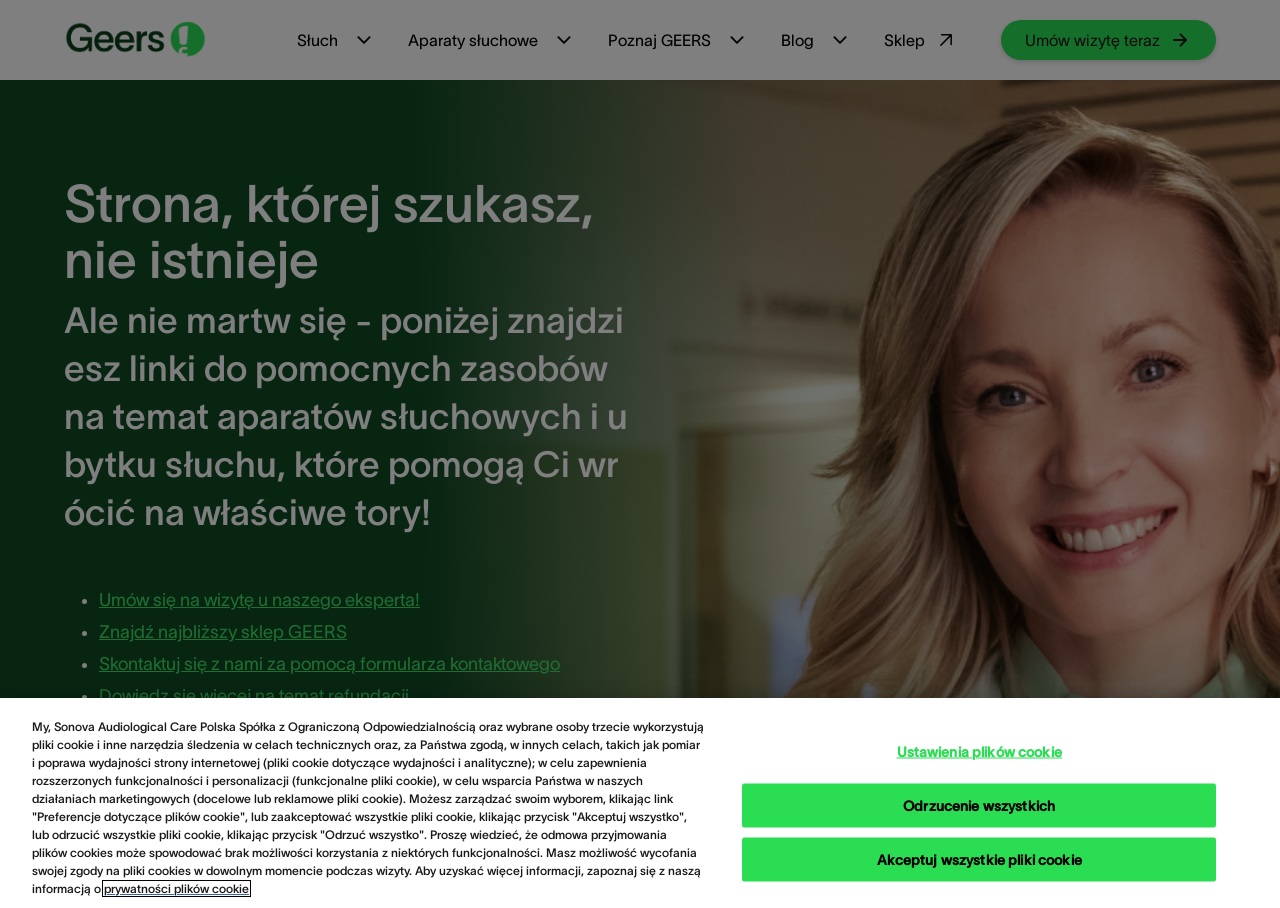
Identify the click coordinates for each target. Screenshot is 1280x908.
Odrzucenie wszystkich (979, 826)
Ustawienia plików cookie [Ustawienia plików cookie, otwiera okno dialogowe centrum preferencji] (979, 772)
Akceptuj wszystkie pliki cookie (979, 880)
